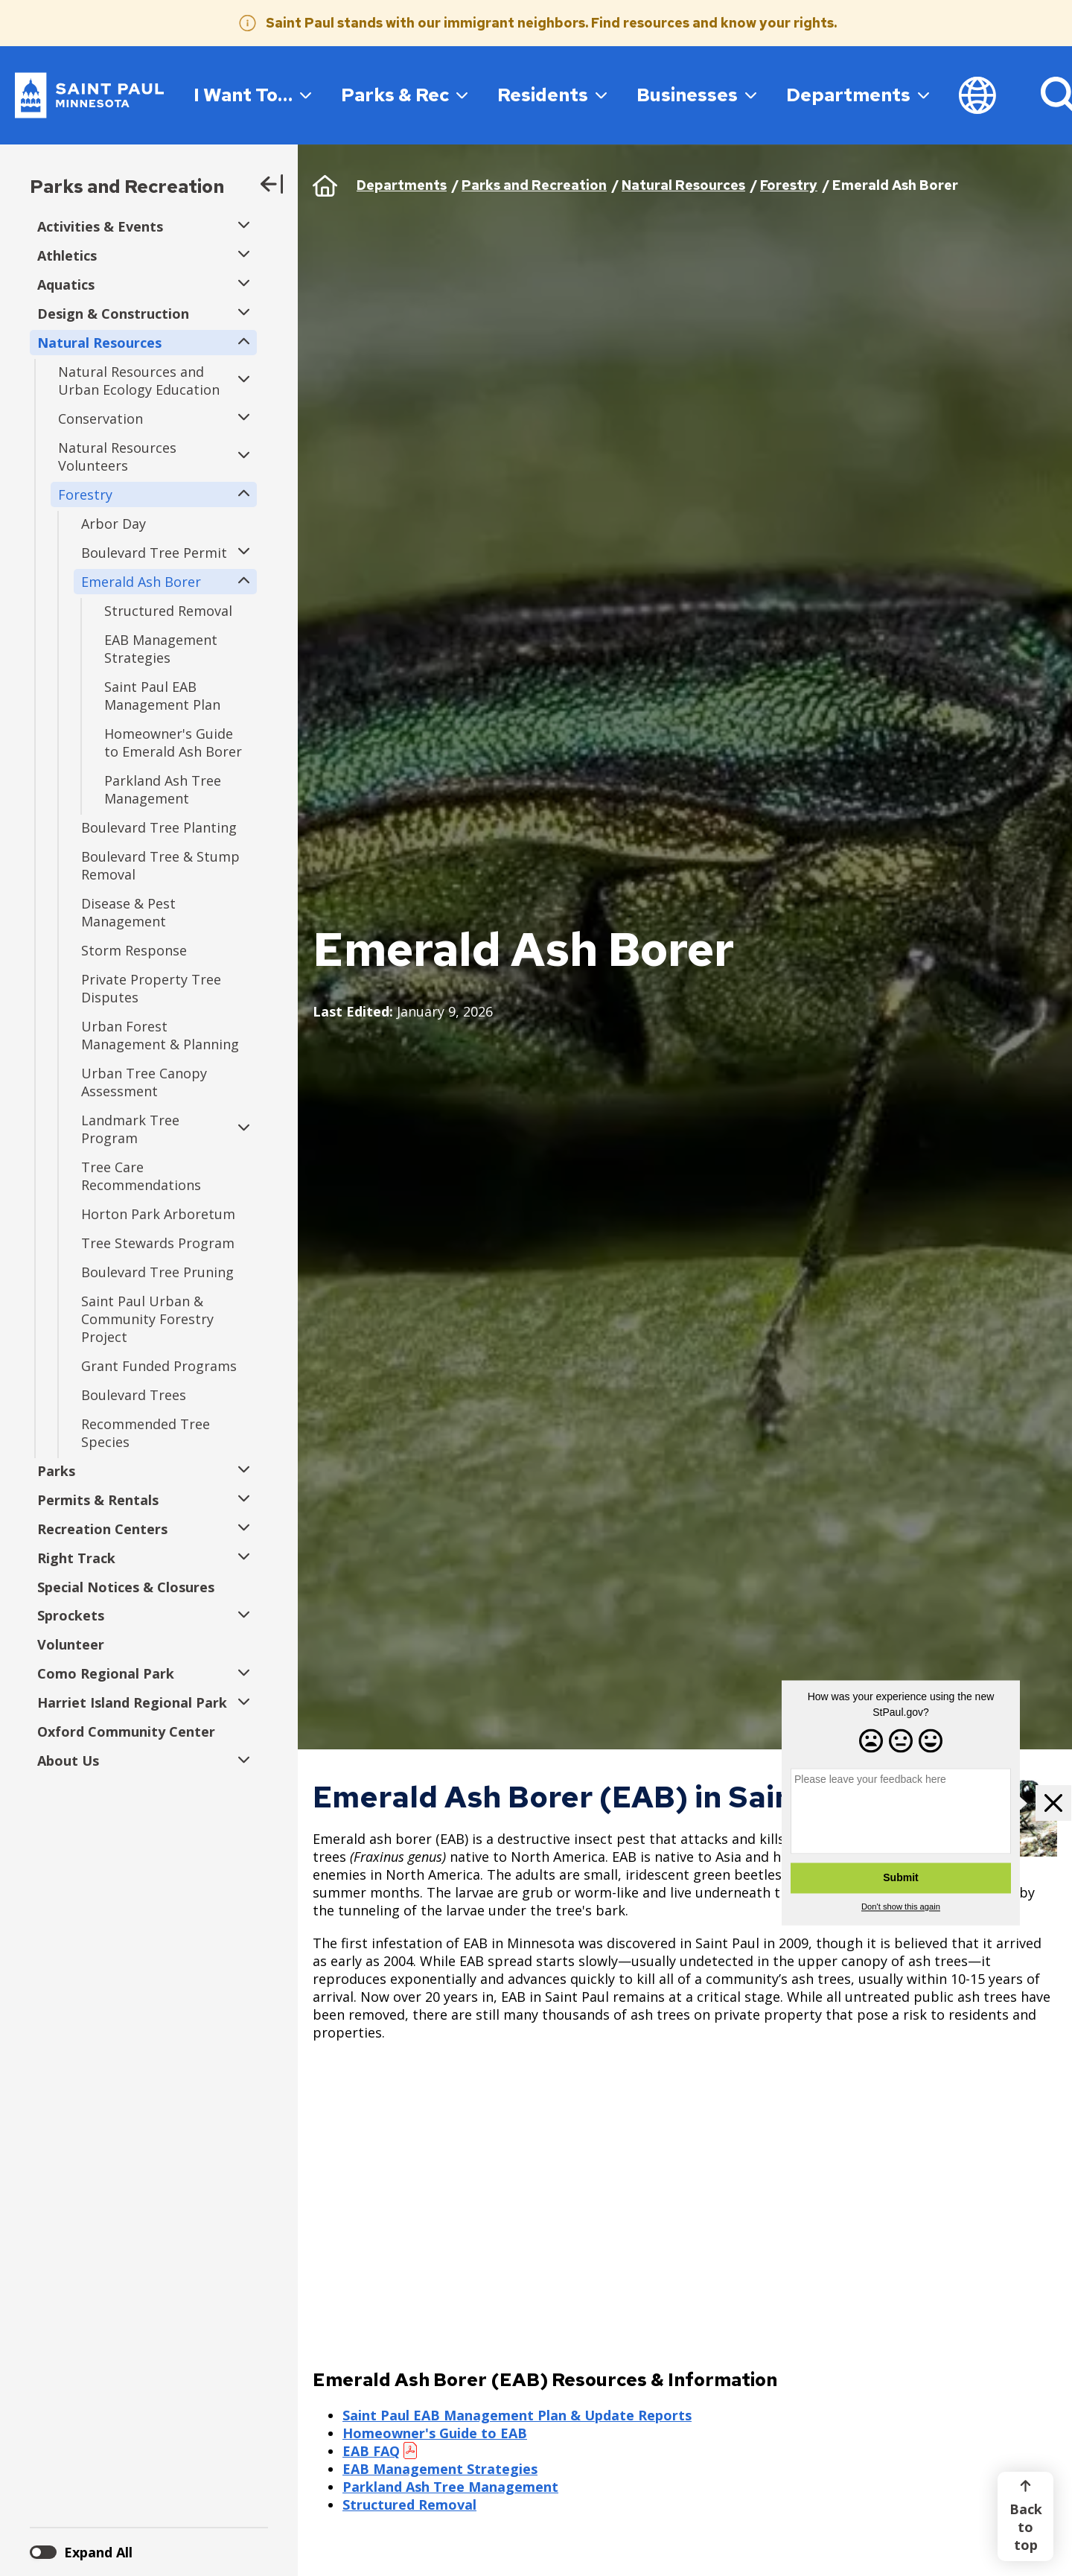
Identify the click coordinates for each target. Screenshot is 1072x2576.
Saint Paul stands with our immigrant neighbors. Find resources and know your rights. (551, 22)
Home (325, 185)
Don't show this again (900, 1907)
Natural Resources (683, 185)
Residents (552, 94)
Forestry (788, 185)
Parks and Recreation (127, 186)
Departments (857, 94)
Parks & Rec (404, 94)
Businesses (696, 94)
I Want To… (252, 94)
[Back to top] (1025, 2516)
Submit (900, 1878)
